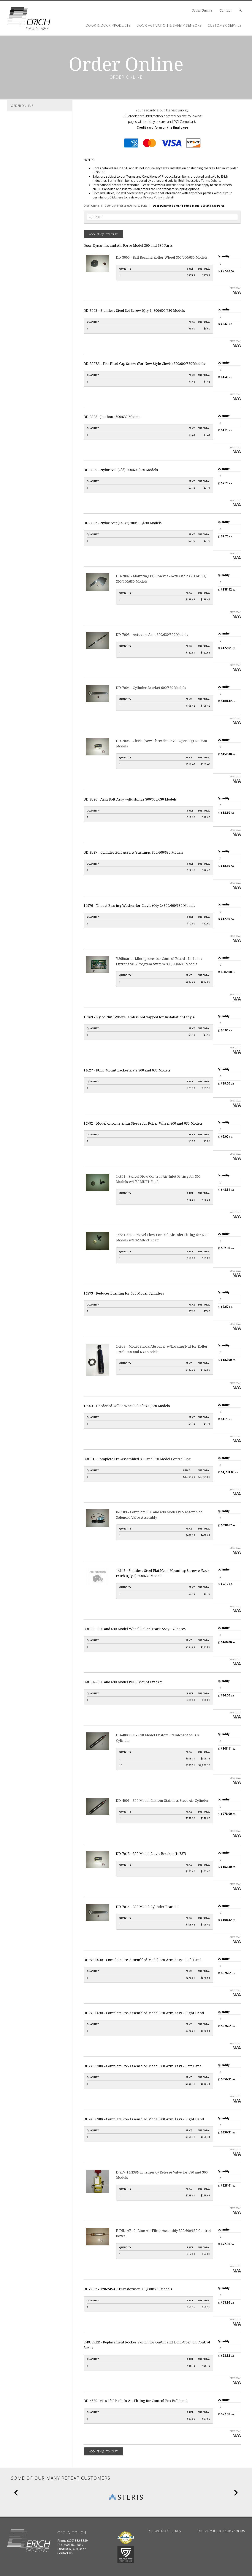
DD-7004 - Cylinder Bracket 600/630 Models (151, 687)
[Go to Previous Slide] (16, 2492)
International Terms (180, 185)
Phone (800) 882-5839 (72, 2541)
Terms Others (210, 181)
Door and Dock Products (164, 2531)
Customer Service (225, 25)
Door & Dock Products (108, 25)
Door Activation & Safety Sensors (169, 25)
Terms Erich (115, 181)
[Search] (162, 217)
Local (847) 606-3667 (71, 2549)
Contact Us (65, 2553)
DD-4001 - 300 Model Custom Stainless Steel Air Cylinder (162, 1800)
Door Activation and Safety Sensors (221, 2531)
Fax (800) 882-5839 (70, 2545)
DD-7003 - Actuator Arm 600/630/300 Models (152, 634)
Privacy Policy (152, 197)
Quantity (224, 256)
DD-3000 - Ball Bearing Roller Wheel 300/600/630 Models (161, 257)
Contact (226, 10)
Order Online (202, 10)
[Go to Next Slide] (235, 2492)
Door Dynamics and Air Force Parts (125, 205)
